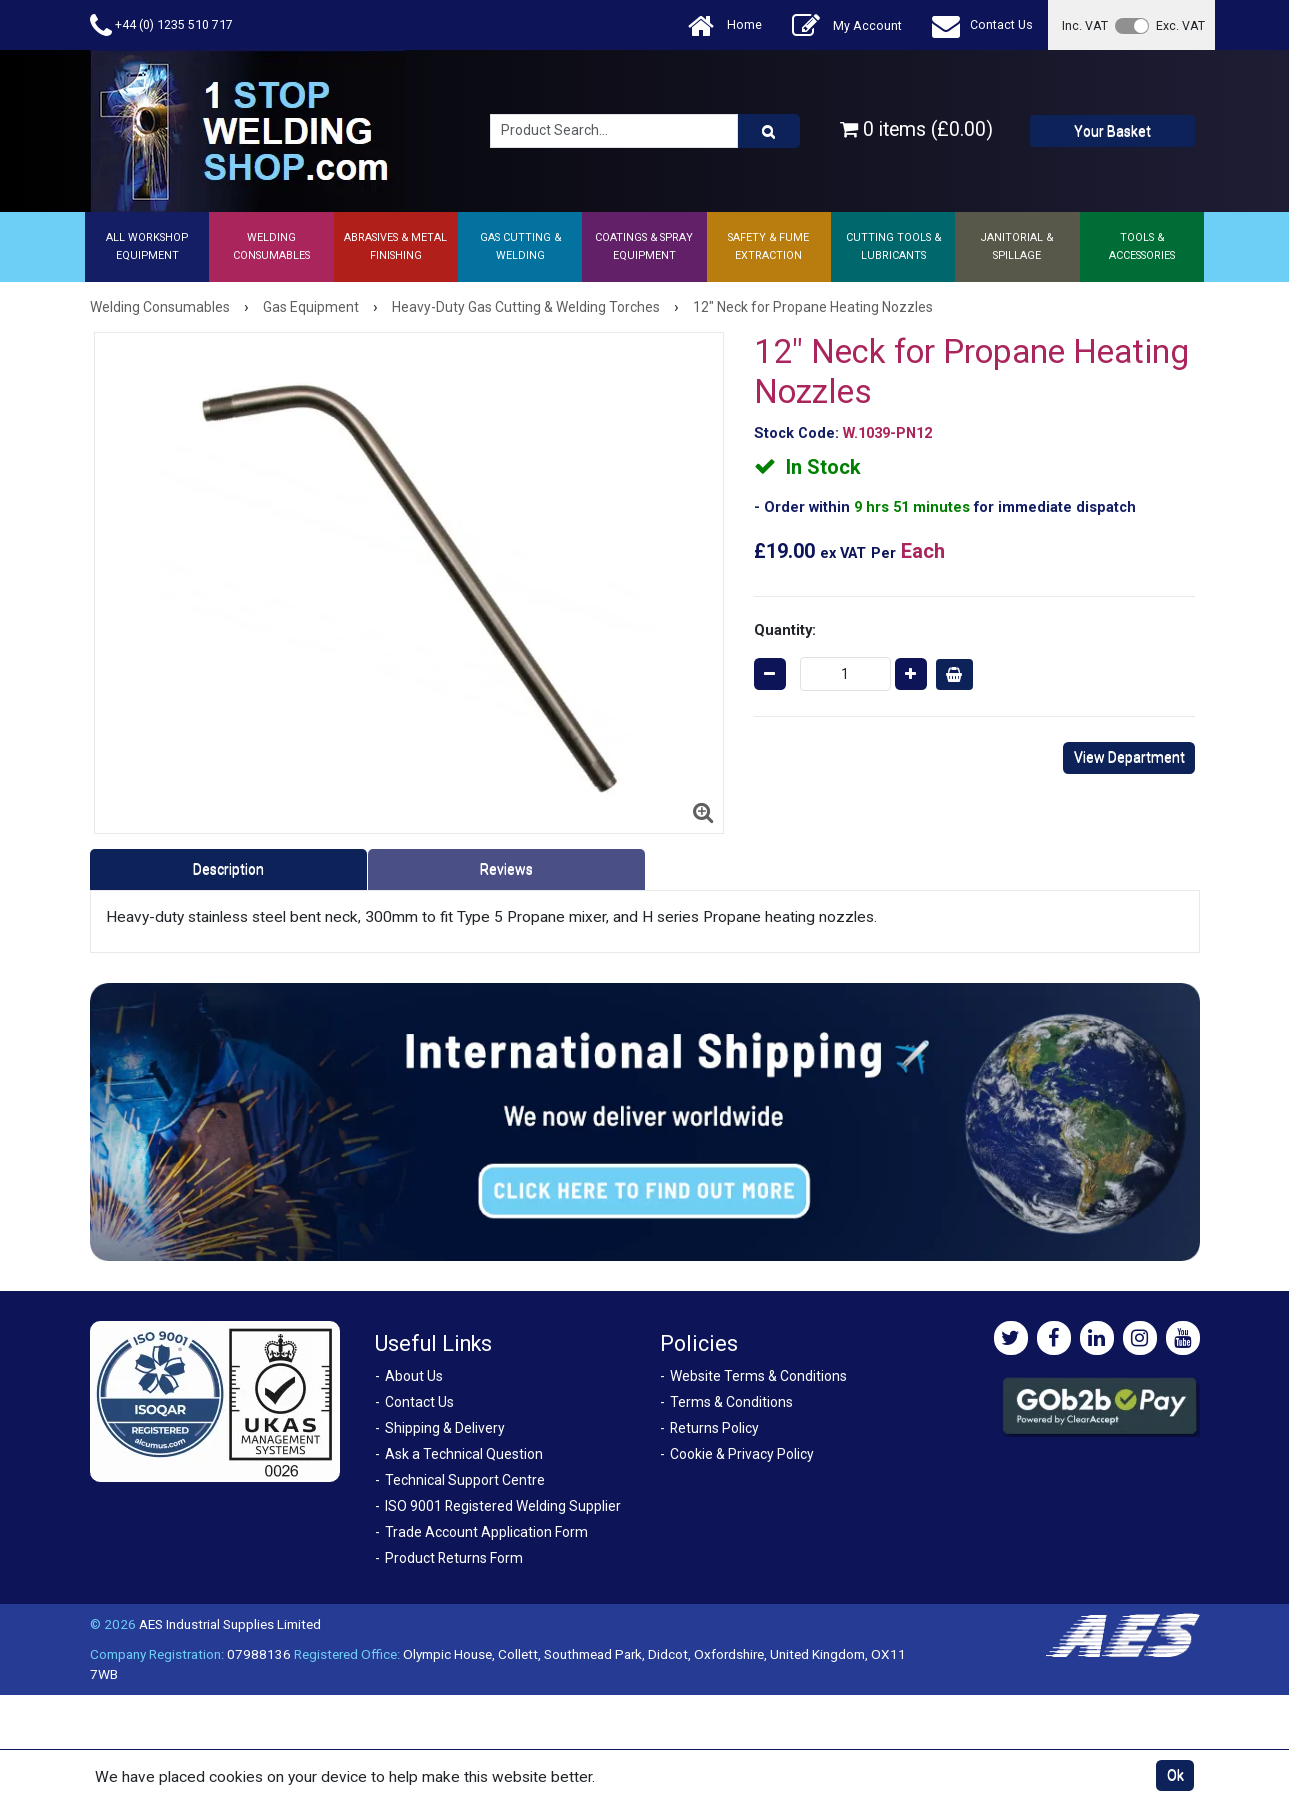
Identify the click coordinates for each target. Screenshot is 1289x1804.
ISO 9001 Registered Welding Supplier (503, 1506)
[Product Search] (769, 131)
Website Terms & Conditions (758, 1376)
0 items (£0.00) (916, 129)
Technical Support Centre (465, 1480)
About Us (414, 1376)
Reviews (506, 869)
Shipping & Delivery (445, 1428)
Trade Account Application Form (486, 1532)
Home (725, 25)
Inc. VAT (1085, 25)
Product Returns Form (454, 1558)
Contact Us (982, 25)
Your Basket (1112, 131)
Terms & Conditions (731, 1402)
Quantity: (785, 630)
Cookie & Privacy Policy (742, 1454)
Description (228, 869)
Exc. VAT (1180, 25)
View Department (1129, 757)
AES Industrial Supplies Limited (230, 1624)
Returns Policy (714, 1428)
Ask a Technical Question (464, 1454)
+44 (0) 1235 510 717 (161, 25)
